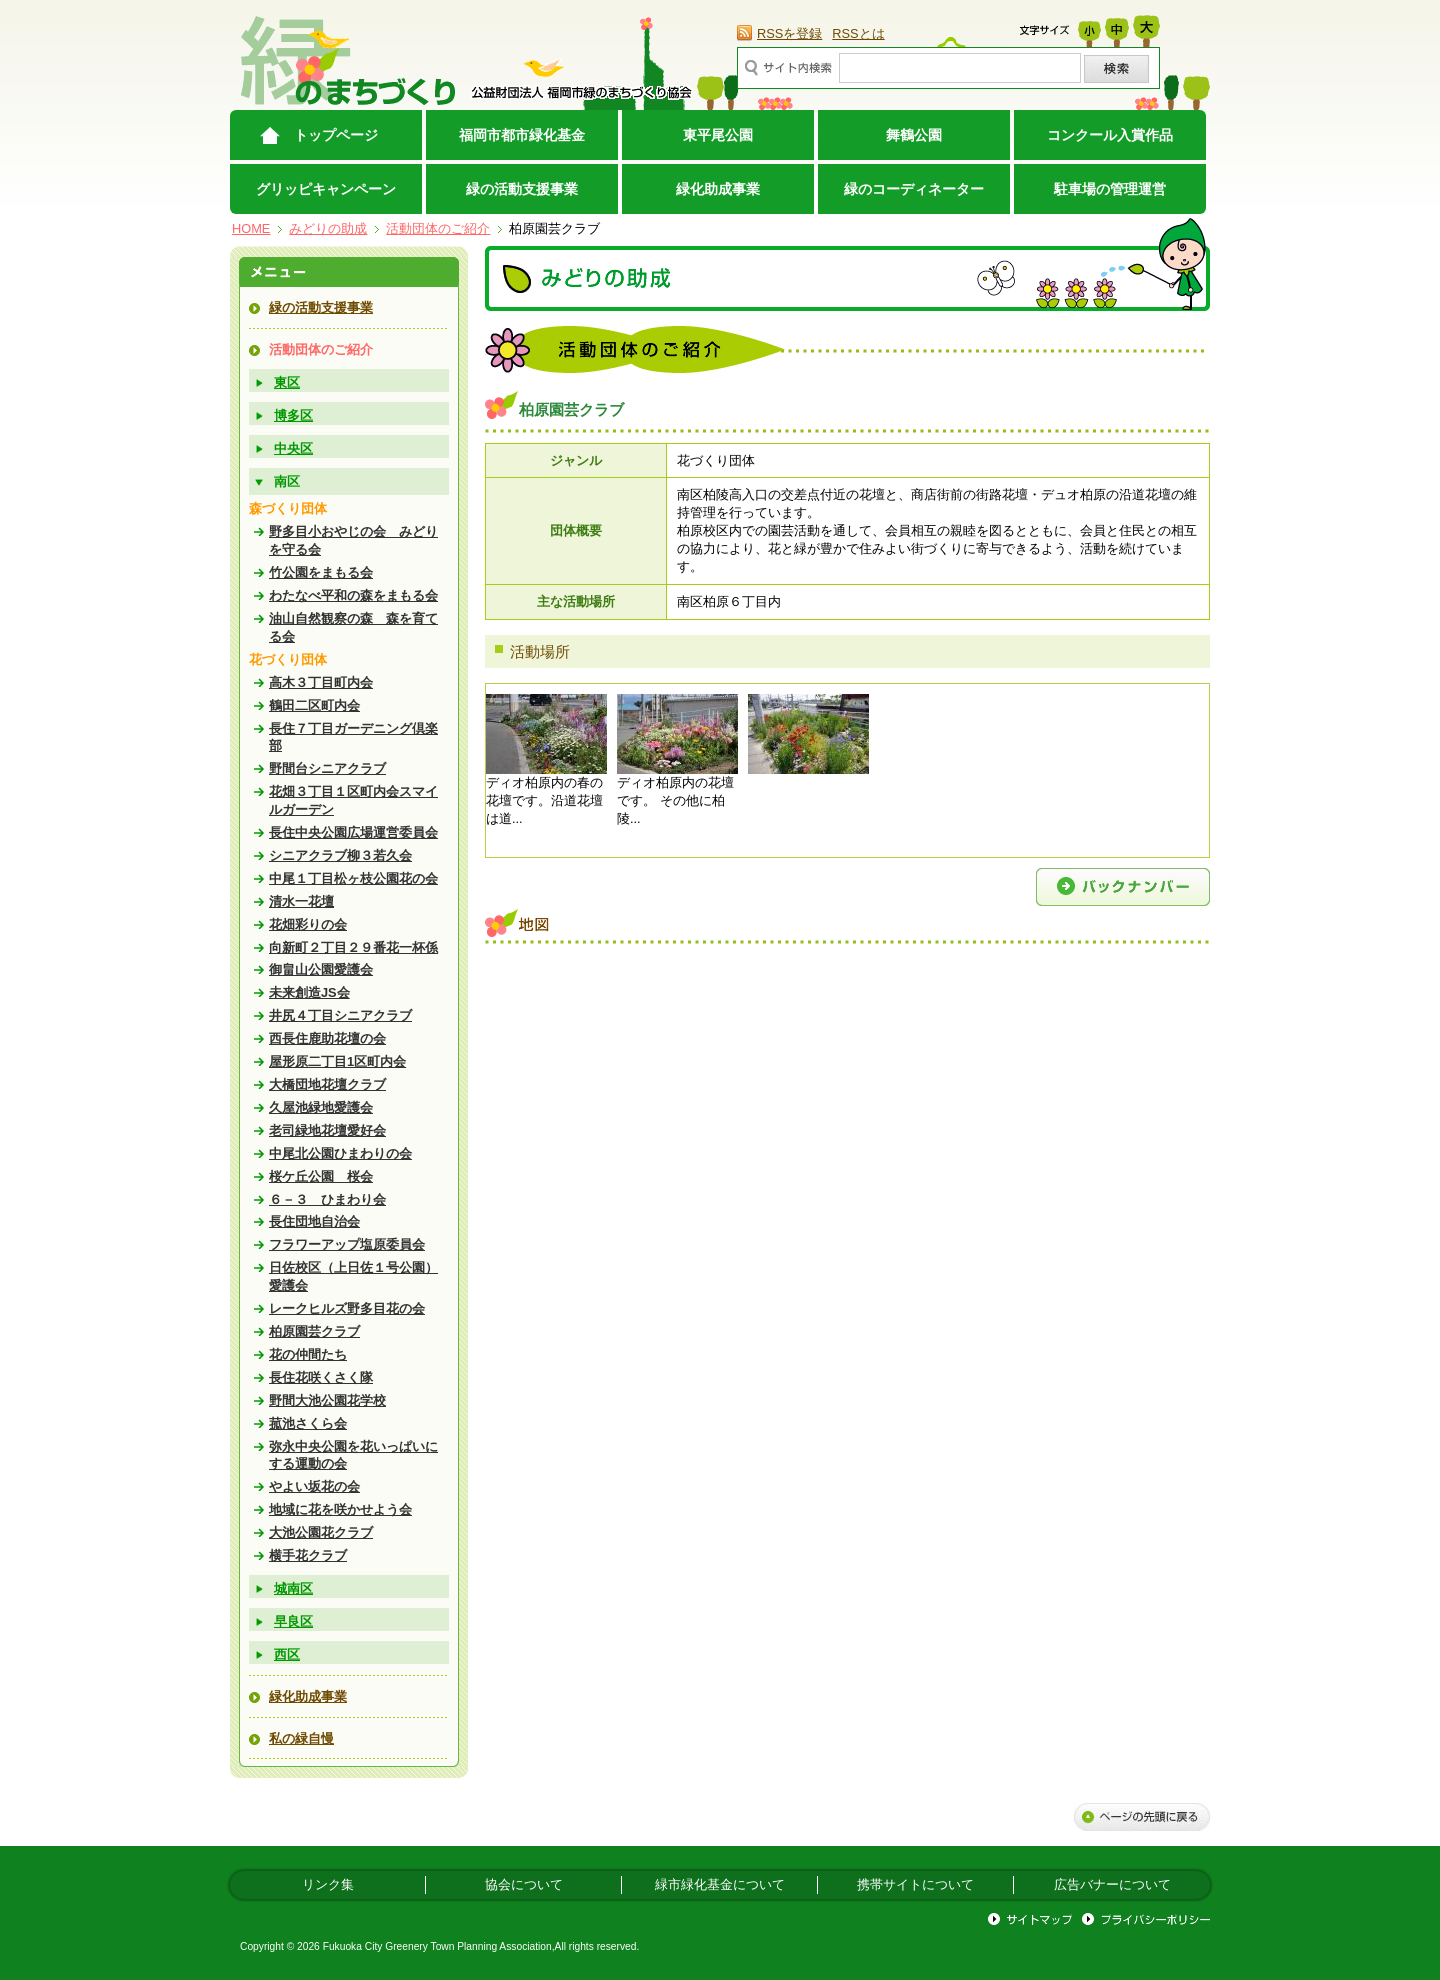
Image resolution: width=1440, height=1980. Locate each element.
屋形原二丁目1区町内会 (337, 1061)
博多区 (293, 415)
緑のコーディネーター (914, 189)
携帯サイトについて (915, 1884)
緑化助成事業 (718, 189)
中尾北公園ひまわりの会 (340, 1153)
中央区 (293, 448)
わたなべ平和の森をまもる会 (353, 595)
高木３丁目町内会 (321, 682)
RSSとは (858, 33)
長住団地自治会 (314, 1221)
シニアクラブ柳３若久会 (340, 855)
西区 (287, 1654)
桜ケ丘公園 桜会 (321, 1176)
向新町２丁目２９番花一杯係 (353, 947)
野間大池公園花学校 (327, 1400)
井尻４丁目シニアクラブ (340, 1015)
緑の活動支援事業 (522, 189)
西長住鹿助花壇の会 (327, 1038)
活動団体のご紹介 (438, 228)
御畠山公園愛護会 (321, 969)
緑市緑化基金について (720, 1884)
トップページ (336, 135)
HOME (251, 228)
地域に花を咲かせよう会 (340, 1509)
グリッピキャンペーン (326, 189)
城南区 (293, 1588)
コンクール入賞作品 (1110, 135)
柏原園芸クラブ (314, 1331)
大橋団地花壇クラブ (327, 1084)
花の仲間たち (308, 1354)
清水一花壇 (301, 901)
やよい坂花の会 (314, 1486)
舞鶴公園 (914, 135)
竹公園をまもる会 (321, 572)
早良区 (293, 1621)
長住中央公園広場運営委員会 (353, 832)
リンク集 (328, 1884)
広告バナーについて (1112, 1884)
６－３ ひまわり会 (327, 1199)
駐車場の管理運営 (1110, 189)
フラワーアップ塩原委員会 (347, 1244)
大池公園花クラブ (321, 1532)
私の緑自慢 (301, 1738)
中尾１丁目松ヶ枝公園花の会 (353, 878)
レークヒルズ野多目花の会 (347, 1308)
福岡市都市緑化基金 (522, 135)
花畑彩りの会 (308, 924)
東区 (287, 382)
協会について (524, 1884)
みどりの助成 (328, 228)
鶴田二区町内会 (314, 705)
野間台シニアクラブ (327, 768)
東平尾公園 (718, 135)
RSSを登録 (789, 33)
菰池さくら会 (308, 1423)
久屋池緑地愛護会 (321, 1107)
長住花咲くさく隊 (321, 1377)
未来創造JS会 (309, 992)
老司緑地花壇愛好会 (327, 1130)
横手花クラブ (308, 1555)
